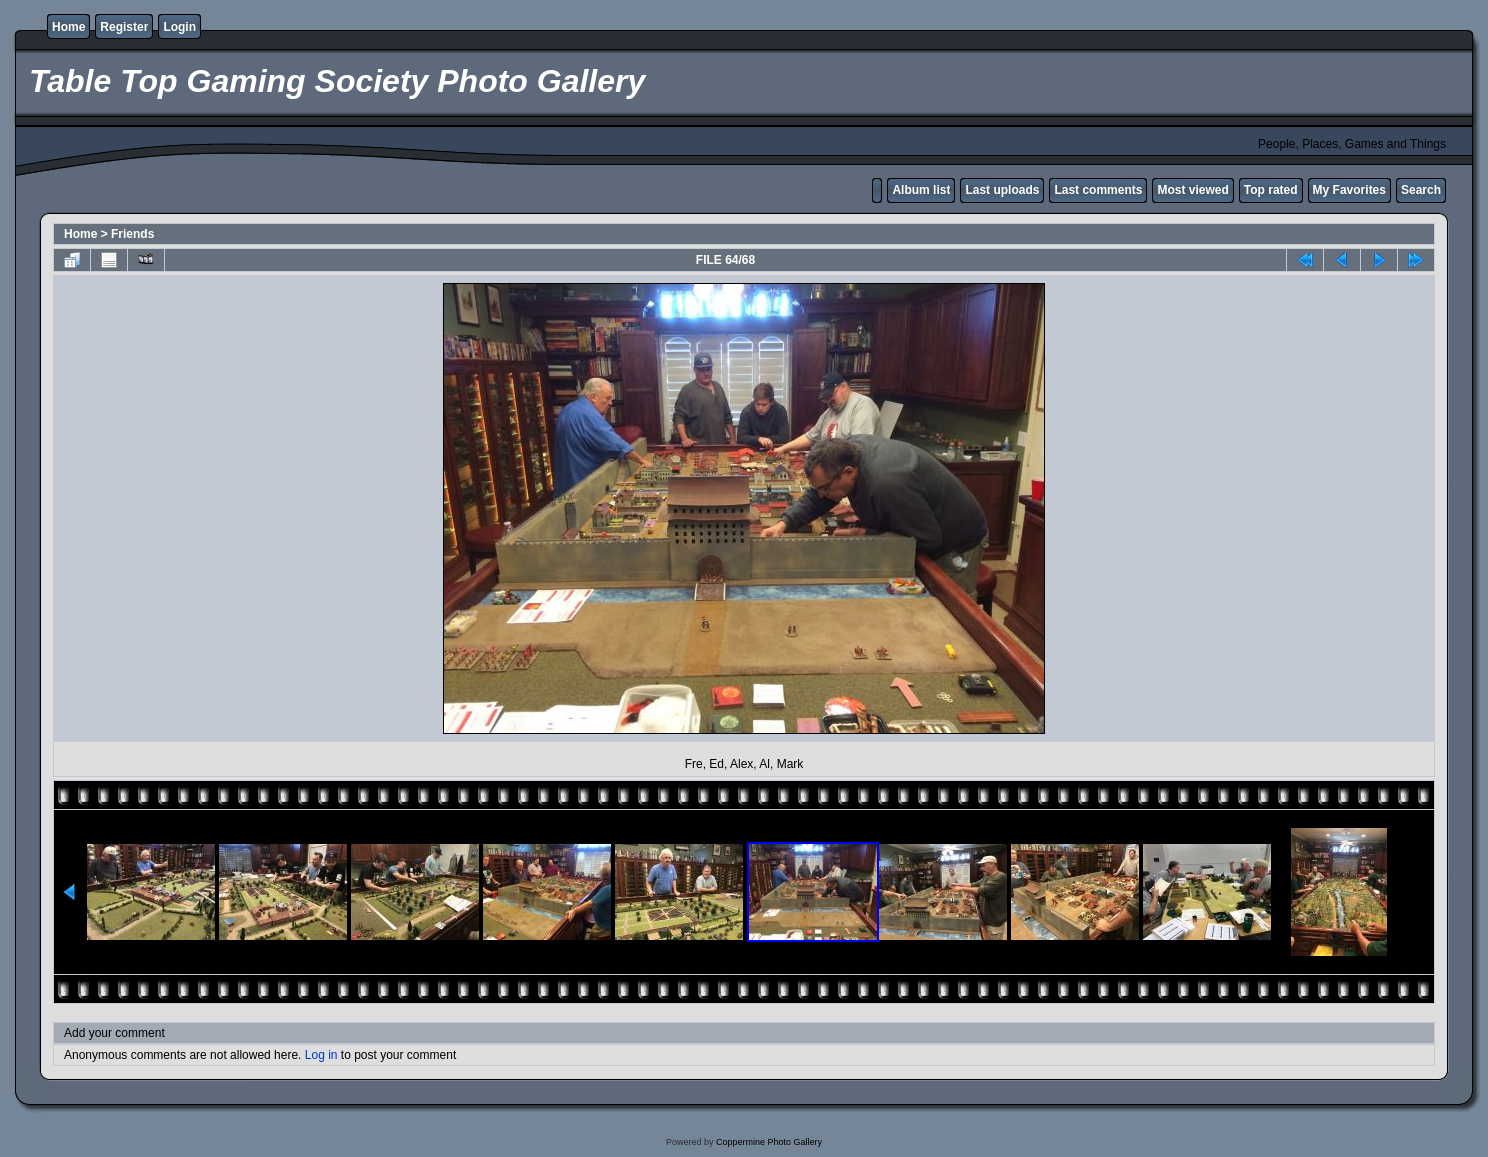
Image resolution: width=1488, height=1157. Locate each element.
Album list (921, 190)
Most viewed (1192, 190)
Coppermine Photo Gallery (769, 1142)
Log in (321, 1055)
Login (179, 27)
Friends (132, 234)
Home (68, 27)
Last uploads (1002, 190)
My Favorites (1349, 190)
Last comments (1098, 190)
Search (1421, 190)
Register (124, 27)
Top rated (1271, 190)
